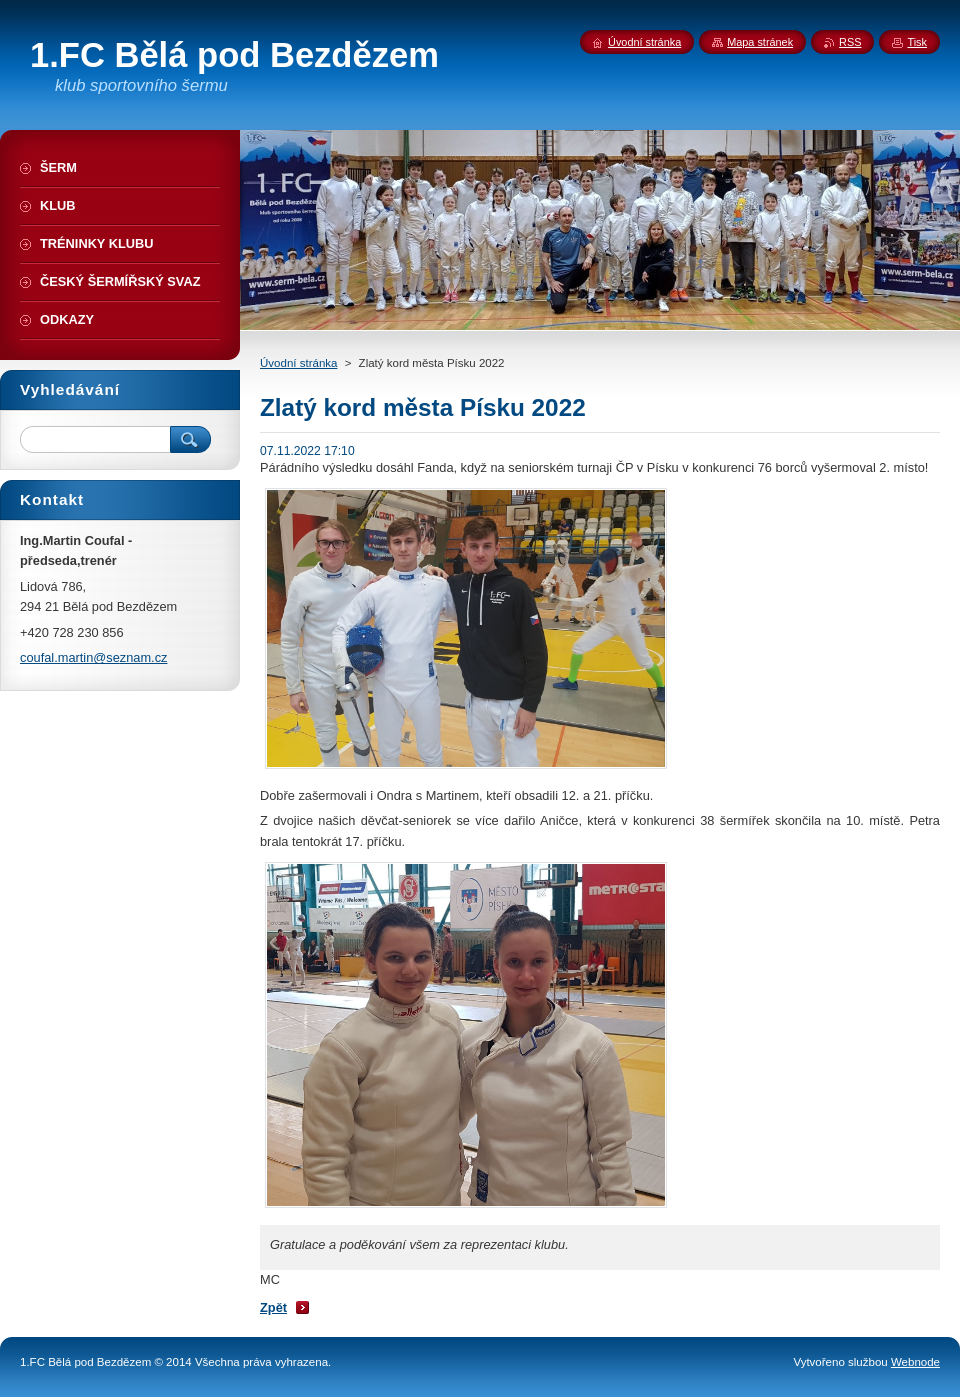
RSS (850, 42)
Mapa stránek (760, 42)
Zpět (273, 1307)
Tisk (917, 42)
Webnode (915, 1362)
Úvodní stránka (298, 363)
